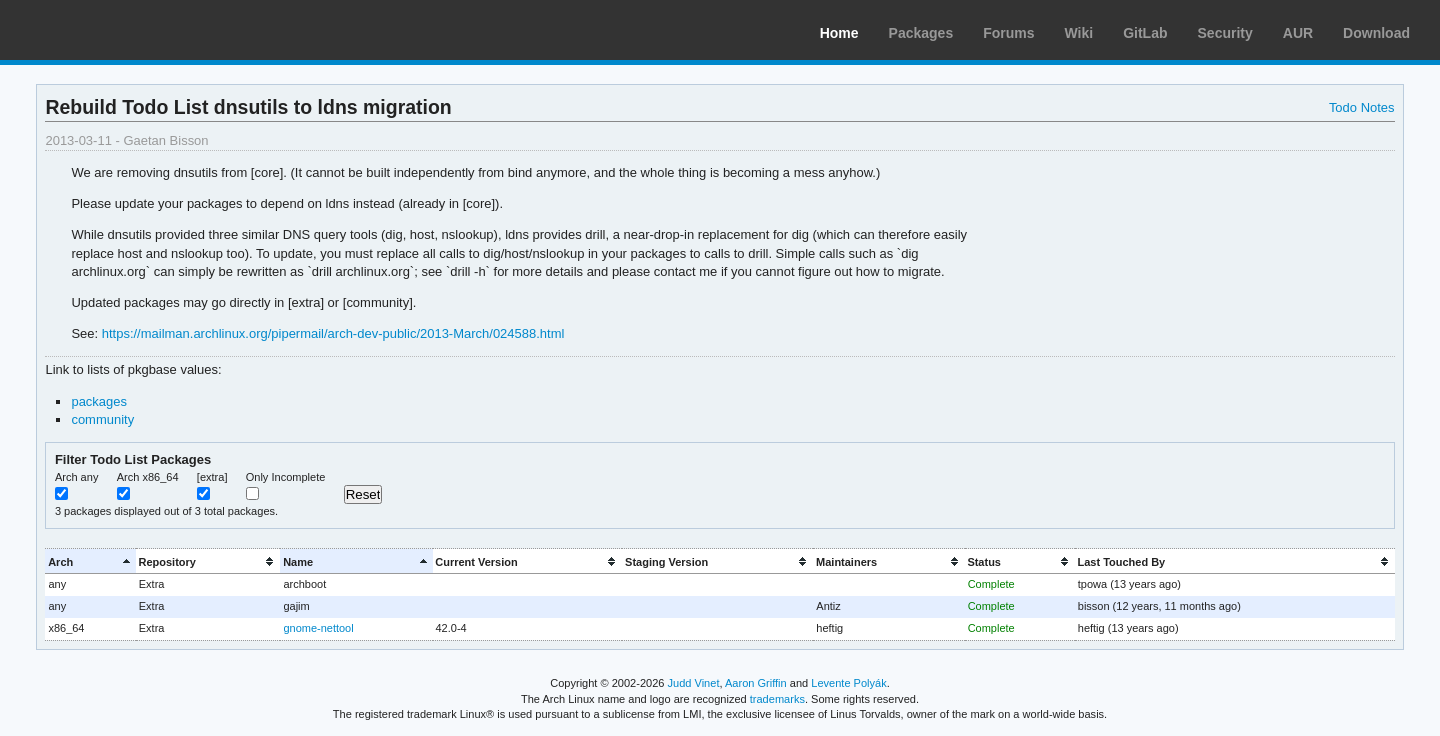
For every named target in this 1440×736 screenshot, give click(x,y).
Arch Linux (110, 30)
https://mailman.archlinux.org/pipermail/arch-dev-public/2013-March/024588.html (333, 333)
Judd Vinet (694, 683)
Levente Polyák (848, 683)
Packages (921, 33)
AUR (1298, 33)
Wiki (1079, 33)
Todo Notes (1362, 107)
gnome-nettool (318, 628)
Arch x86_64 (148, 477)
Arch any (77, 477)
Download (1376, 33)
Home (839, 33)
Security (1225, 33)
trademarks (777, 699)
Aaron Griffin (756, 683)
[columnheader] (90, 561)
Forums (1008, 33)
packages (99, 401)
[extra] (212, 477)
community (102, 419)
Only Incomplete (286, 477)
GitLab (1145, 33)
